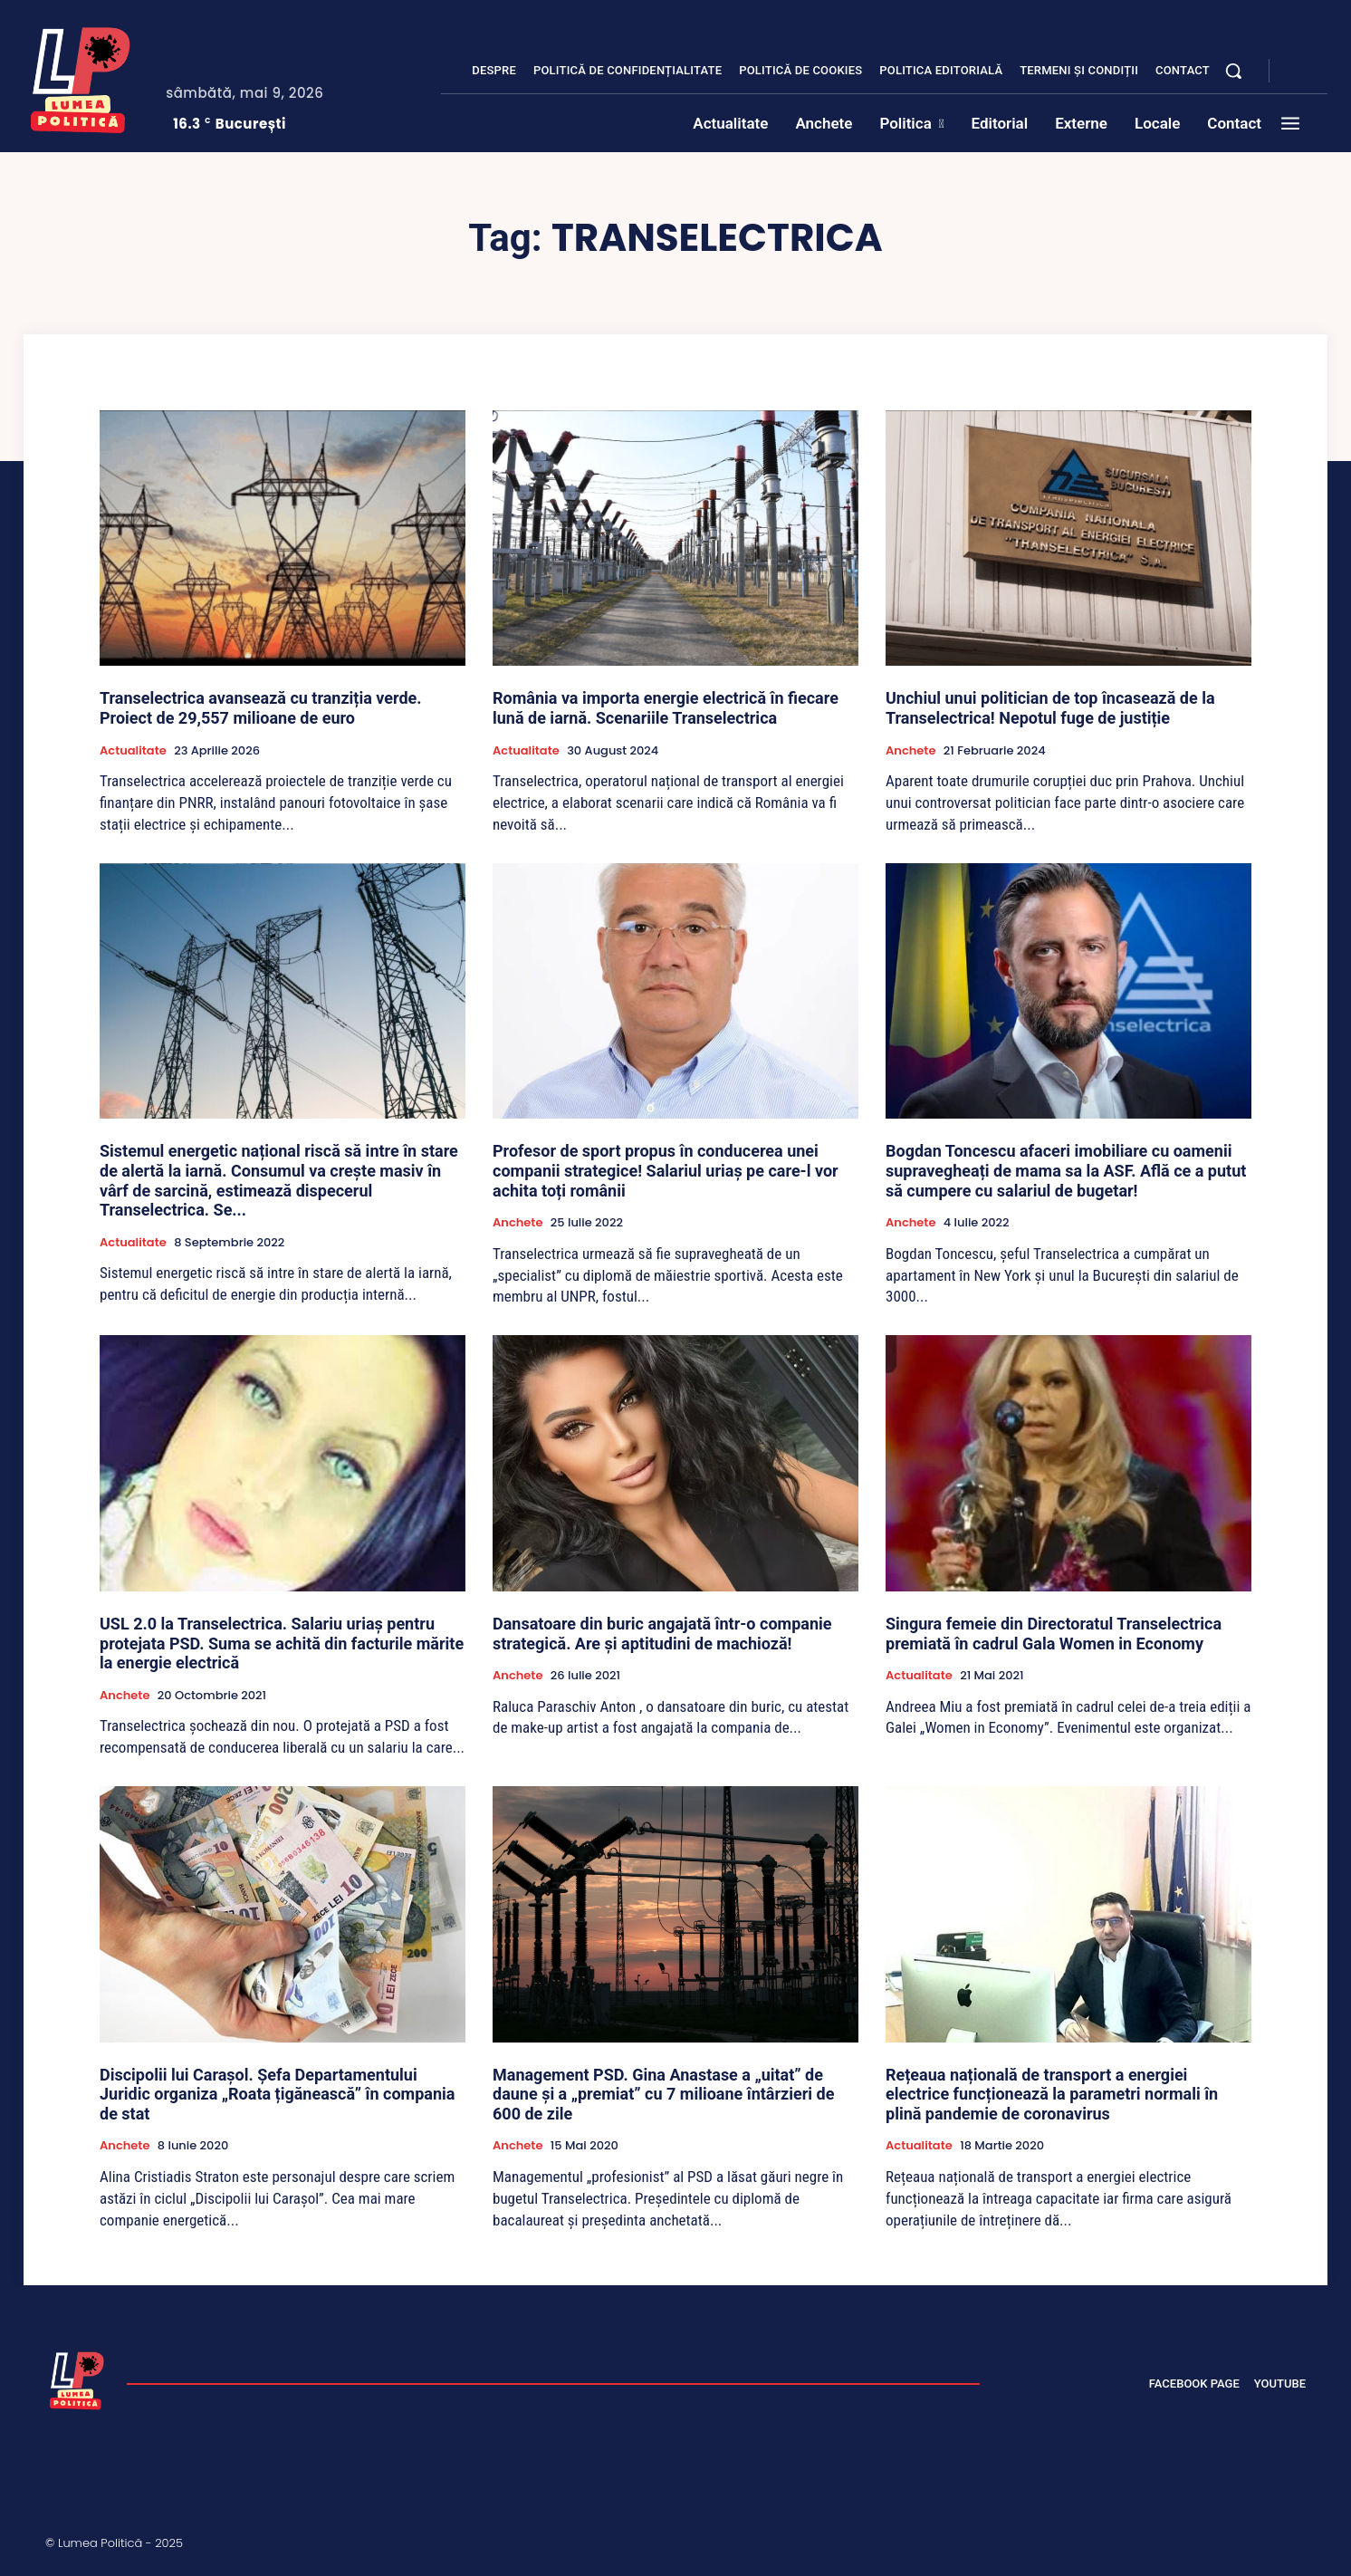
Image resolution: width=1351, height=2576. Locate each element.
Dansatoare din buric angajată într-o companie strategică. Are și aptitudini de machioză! (662, 1633)
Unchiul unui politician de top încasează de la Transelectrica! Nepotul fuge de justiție (1050, 707)
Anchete (910, 751)
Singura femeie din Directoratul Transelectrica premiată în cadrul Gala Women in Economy (1054, 1633)
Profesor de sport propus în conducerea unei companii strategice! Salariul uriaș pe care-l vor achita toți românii (665, 1170)
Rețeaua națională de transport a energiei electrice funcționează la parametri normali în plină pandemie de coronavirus (1052, 2094)
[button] (1233, 70)
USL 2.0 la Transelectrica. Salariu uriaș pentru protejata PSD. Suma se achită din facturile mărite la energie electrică (282, 1643)
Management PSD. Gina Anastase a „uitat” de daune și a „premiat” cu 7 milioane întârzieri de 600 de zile (663, 2094)
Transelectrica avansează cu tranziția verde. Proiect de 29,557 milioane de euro (261, 707)
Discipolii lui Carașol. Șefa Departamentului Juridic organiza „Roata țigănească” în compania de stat (277, 2094)
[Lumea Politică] (81, 76)
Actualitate (133, 751)
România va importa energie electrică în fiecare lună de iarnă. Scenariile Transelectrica (665, 707)
